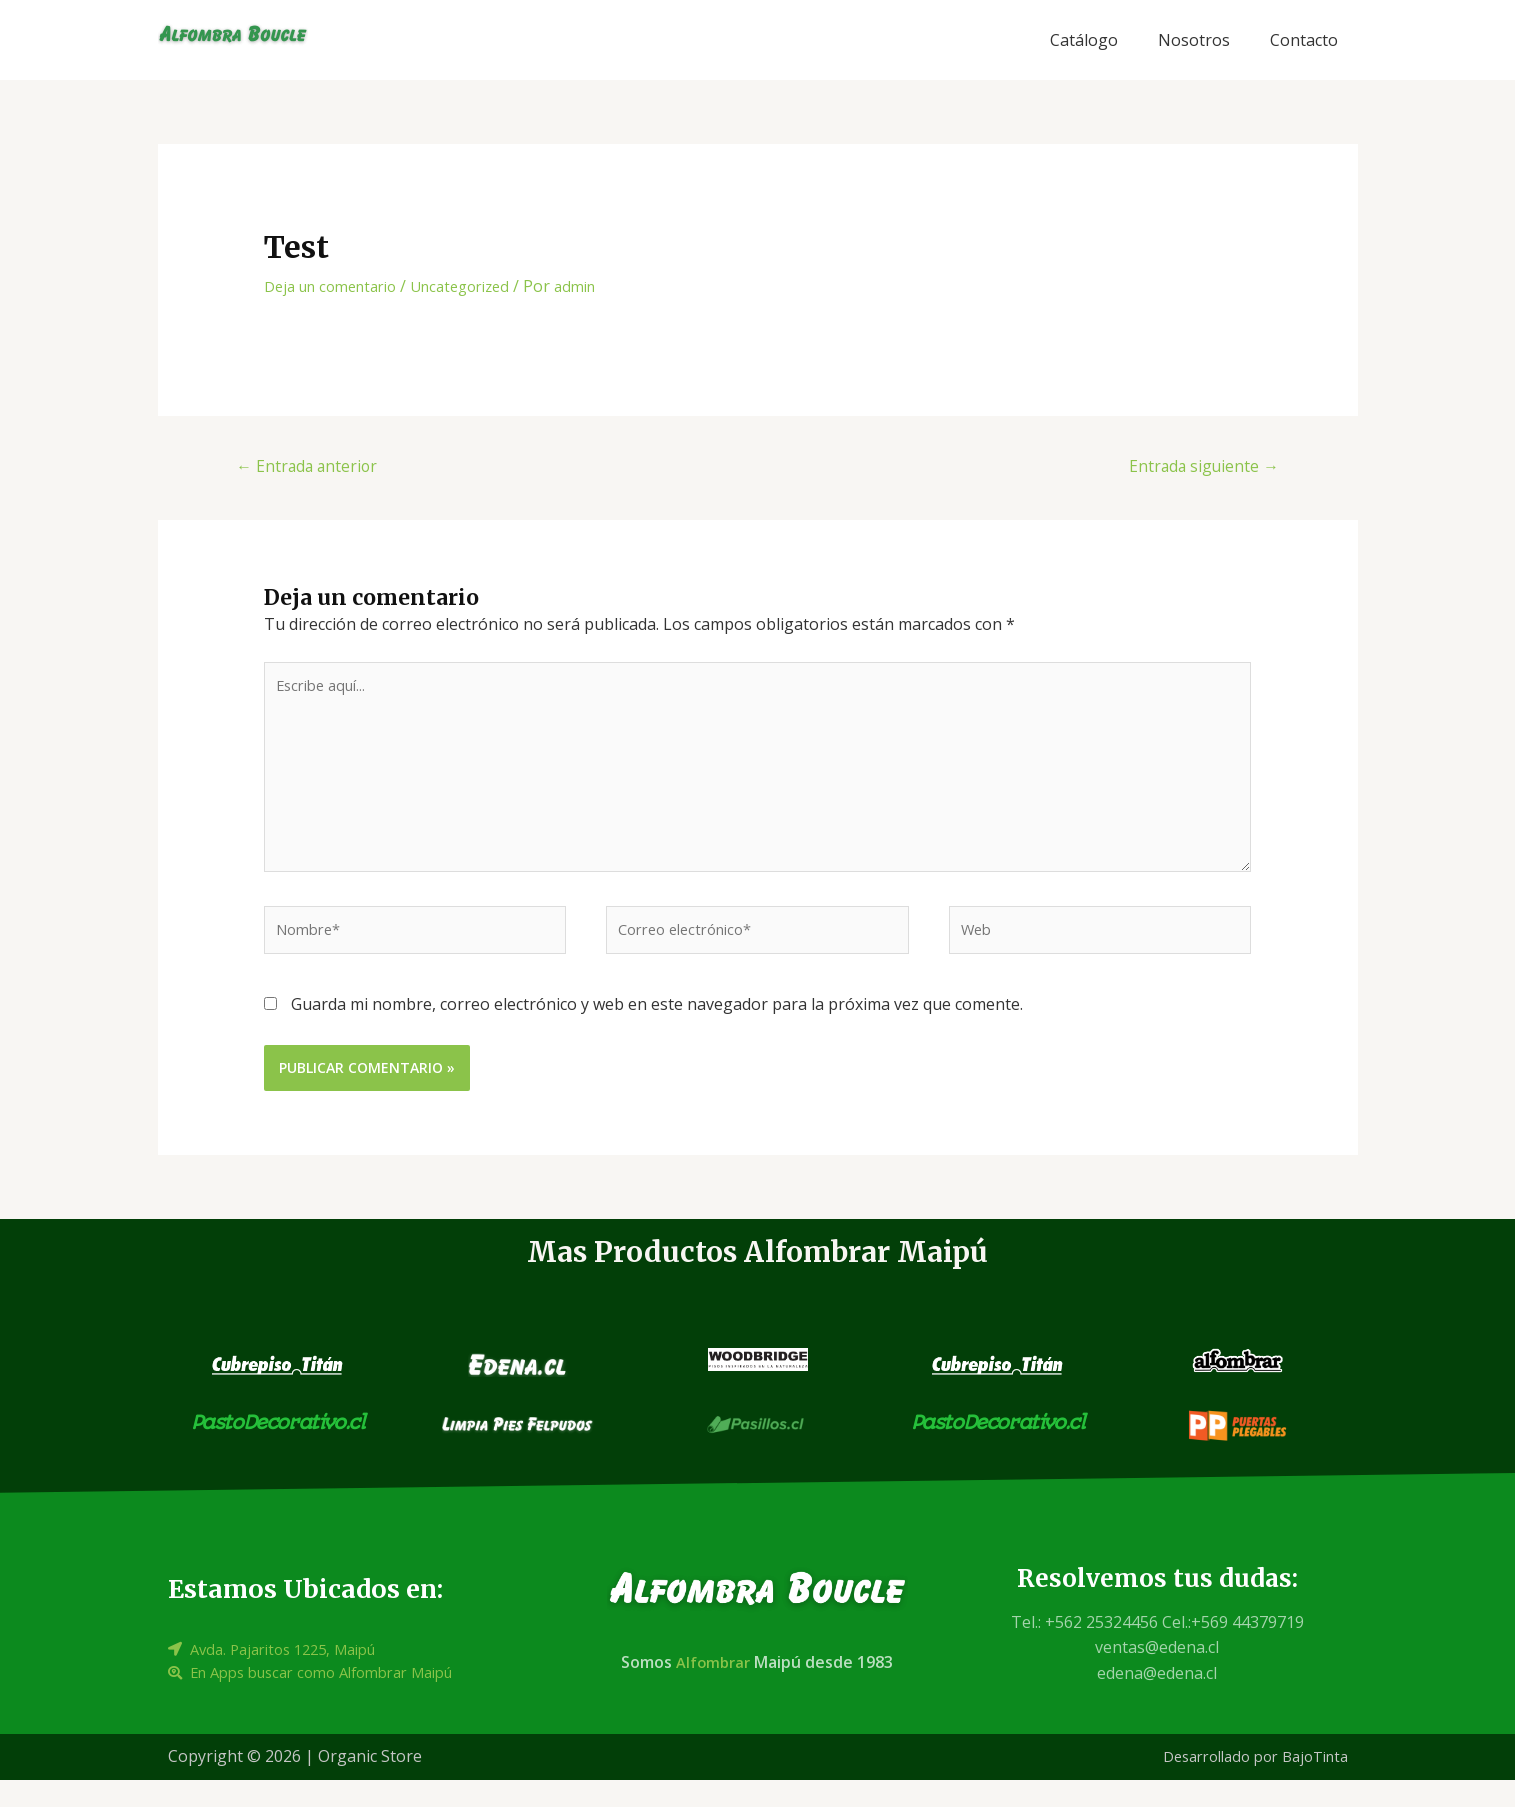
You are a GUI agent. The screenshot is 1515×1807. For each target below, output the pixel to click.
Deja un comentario (338, 286)
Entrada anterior (315, 467)
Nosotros (1194, 40)
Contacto (1304, 40)
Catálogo (1084, 40)
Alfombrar (711, 1690)
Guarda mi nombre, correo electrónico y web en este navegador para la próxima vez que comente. (657, 1032)
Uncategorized (481, 286)
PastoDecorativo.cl (278, 1450)
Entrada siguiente (1195, 467)
